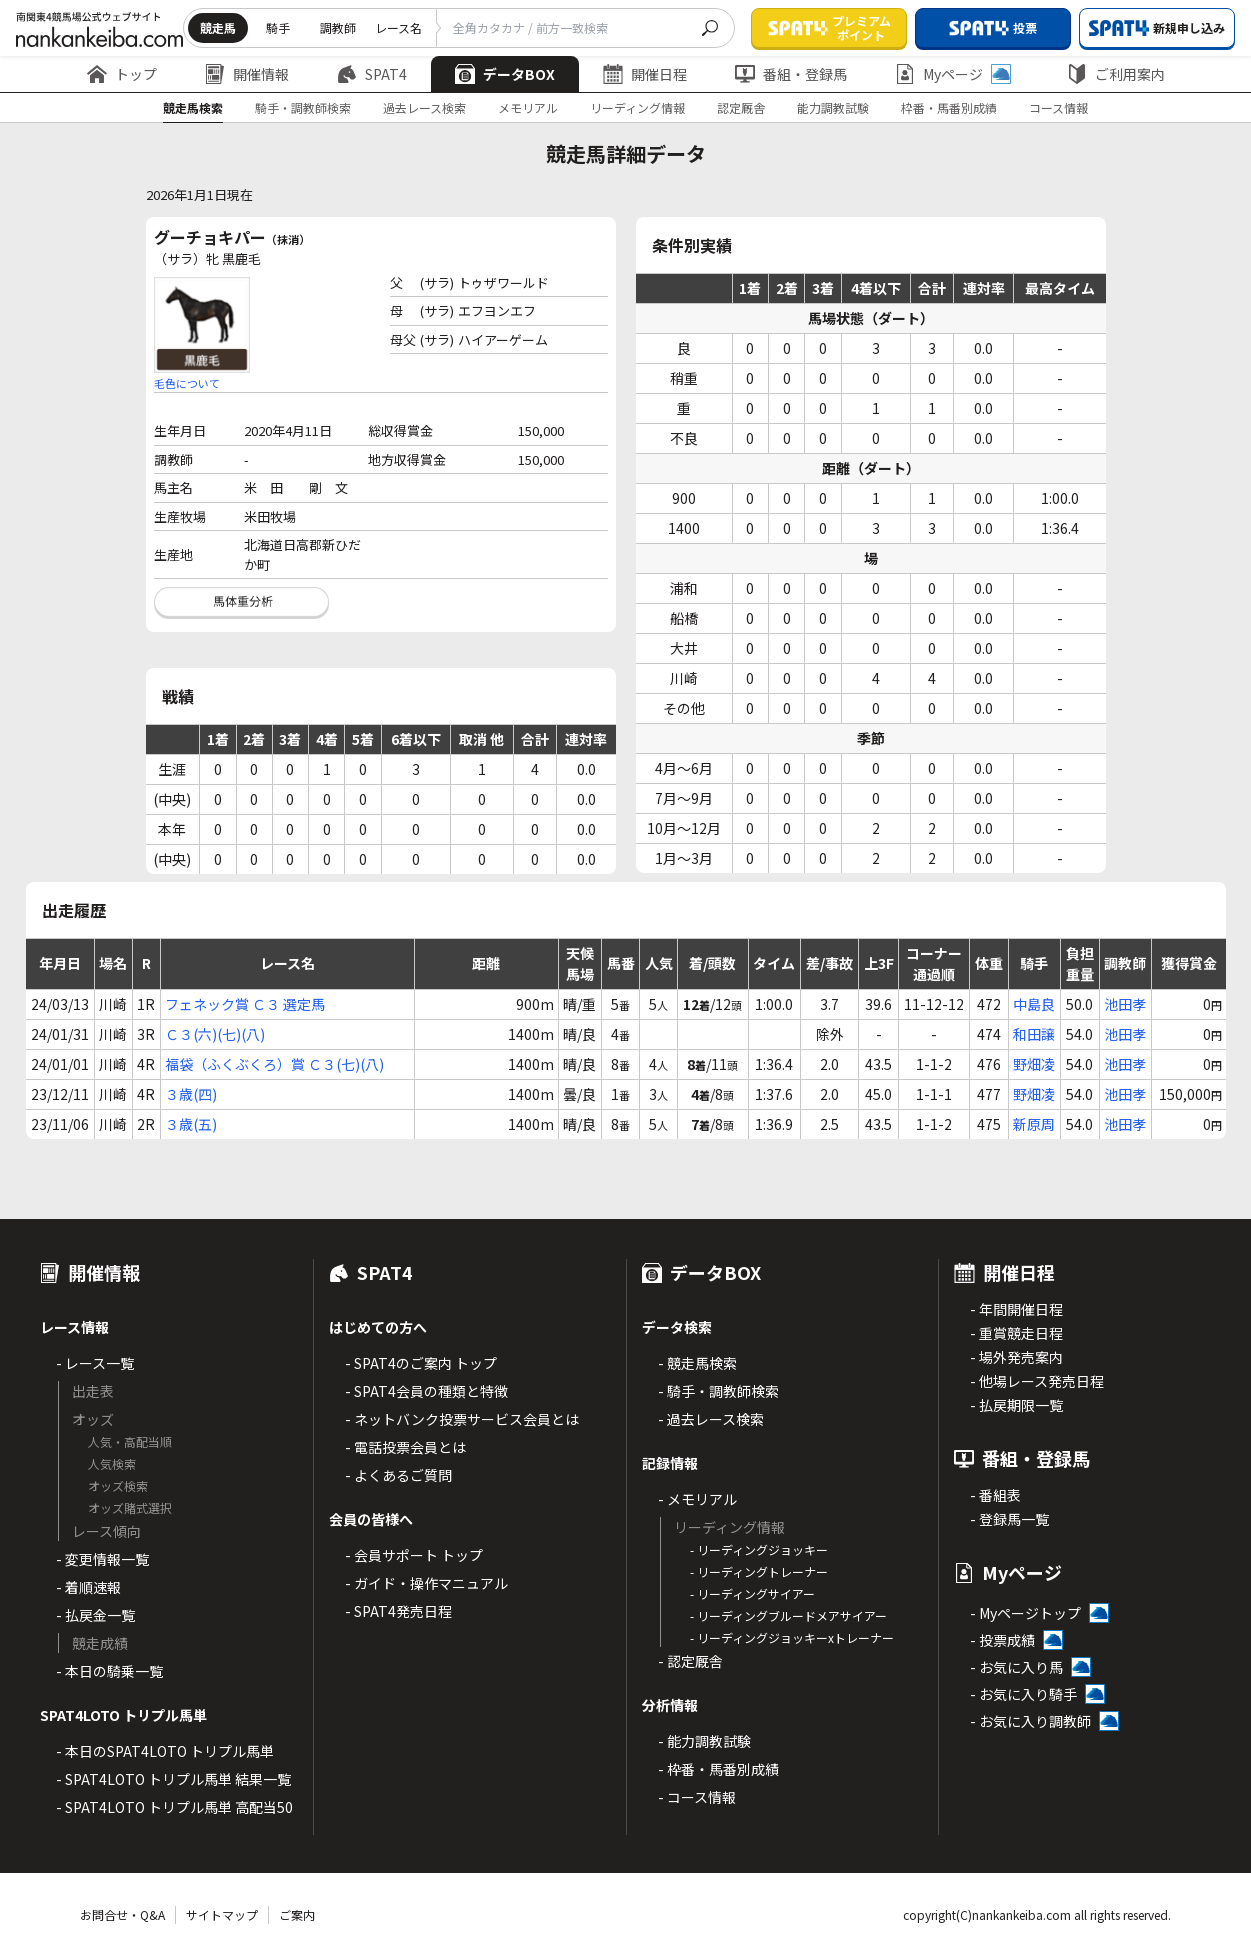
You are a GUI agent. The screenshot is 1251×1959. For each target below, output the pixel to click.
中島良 (1034, 1004)
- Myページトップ (1025, 1613)
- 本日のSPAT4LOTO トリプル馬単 (165, 1751)
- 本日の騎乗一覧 (109, 1671)
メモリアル (528, 107)
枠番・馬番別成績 (949, 107)
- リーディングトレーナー (759, 1571)
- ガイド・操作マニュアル (426, 1583)
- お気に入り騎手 (1023, 1694)
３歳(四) (191, 1094)
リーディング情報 (637, 107)
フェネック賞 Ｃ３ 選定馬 (245, 1004)
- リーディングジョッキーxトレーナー (792, 1637)
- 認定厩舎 (690, 1661)
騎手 (278, 27)
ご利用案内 (1116, 74)
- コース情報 (697, 1797)
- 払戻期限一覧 (1016, 1405)
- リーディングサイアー (752, 1593)
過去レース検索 (424, 107)
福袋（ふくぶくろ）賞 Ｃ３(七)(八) (274, 1064)
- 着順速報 (88, 1587)
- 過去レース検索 (711, 1419)
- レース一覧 (95, 1363)
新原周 (1034, 1124)
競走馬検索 (193, 107)
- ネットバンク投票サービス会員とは (462, 1419)
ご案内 (297, 1914)
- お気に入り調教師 (1030, 1721)
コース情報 (1058, 107)
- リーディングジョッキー (759, 1549)
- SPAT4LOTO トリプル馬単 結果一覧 (173, 1779)
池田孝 (1125, 1004)
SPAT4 (372, 74)
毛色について (187, 383)
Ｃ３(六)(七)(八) (215, 1034)
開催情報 (247, 74)
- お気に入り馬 (1016, 1667)
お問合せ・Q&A (122, 1914)
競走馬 (218, 27)
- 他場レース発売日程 (1037, 1381)
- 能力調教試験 (704, 1741)
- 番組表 (995, 1495)
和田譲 (1034, 1034)
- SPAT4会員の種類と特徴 (426, 1391)
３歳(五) (191, 1124)
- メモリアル (697, 1499)
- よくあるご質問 (398, 1475)
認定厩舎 (741, 107)
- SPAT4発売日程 (398, 1611)
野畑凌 (1034, 1064)
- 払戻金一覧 (95, 1615)
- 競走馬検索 (697, 1363)
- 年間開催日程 (1016, 1309)
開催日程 (645, 74)
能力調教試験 (833, 107)
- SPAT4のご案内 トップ (421, 1363)
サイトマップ (222, 1914)
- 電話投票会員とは (405, 1447)
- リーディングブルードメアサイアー (788, 1615)
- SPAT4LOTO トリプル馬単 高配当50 (174, 1807)
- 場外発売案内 (1016, 1357)
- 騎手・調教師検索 (718, 1391)
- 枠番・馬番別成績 (718, 1769)
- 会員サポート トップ (414, 1555)
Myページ (953, 74)
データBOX (505, 74)
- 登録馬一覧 (1009, 1519)
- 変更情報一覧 (102, 1559)
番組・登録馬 (791, 74)
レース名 (398, 27)
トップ (122, 74)
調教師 (338, 27)
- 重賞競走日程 (1016, 1333)
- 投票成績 (1002, 1640)
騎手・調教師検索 (303, 107)
